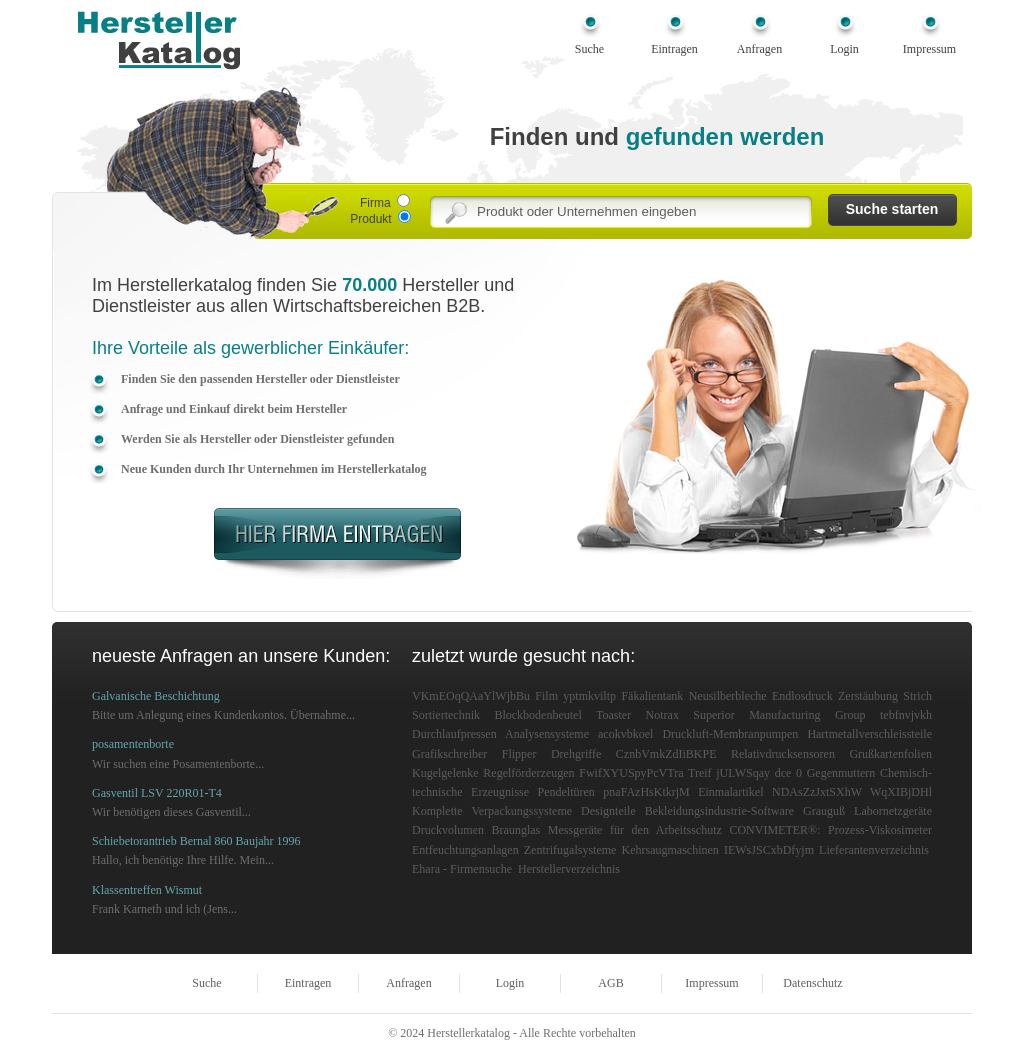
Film (546, 696)
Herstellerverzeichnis (569, 869)
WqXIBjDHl (901, 792)
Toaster (613, 715)
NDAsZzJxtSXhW (817, 792)
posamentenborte (133, 744)
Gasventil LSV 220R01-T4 (157, 793)
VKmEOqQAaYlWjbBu (471, 696)
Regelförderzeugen (528, 773)
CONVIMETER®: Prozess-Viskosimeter (830, 830)
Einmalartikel (730, 792)
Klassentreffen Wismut (147, 890)
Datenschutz (812, 983)
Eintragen (674, 49)
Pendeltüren (566, 792)
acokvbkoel (625, 734)
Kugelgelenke (445, 773)
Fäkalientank (652, 696)
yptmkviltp (589, 696)
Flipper (519, 754)
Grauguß (824, 811)
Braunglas (516, 830)
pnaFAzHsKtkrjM (646, 792)
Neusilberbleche (728, 696)
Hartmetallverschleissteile (869, 734)
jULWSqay (743, 773)
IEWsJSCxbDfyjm (769, 850)
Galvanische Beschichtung (156, 696)
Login (844, 49)
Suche (589, 49)
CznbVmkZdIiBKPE (666, 754)
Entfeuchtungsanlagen (465, 850)
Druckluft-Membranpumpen (730, 734)
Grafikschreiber (449, 754)
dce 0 (788, 773)
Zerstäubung (868, 696)
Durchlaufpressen (454, 734)
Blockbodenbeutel (537, 715)
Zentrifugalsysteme (570, 850)
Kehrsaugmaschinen (670, 850)
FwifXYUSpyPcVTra (631, 773)
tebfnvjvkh (906, 715)
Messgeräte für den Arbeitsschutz (635, 830)
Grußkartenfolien (890, 754)
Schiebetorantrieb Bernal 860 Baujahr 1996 (196, 841)
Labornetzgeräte (893, 811)
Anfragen (759, 49)
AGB (610, 983)
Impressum (929, 49)
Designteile (608, 811)
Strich (917, 696)
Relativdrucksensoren (783, 754)
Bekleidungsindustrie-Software (719, 811)
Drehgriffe (576, 754)
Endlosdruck (802, 696)
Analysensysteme (547, 734)
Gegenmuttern (841, 773)
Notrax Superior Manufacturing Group (756, 715)
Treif (700, 773)
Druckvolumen (448, 830)
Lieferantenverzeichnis (874, 850)
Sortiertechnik (446, 715)
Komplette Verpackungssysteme (492, 811)
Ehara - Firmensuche (462, 869)
